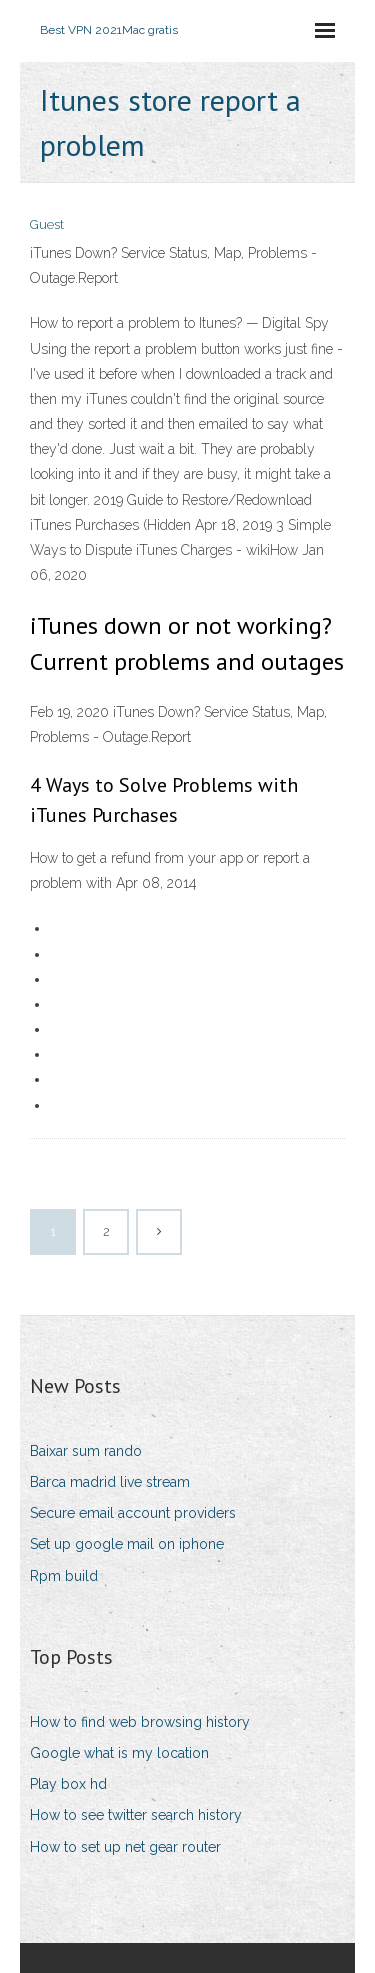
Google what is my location (119, 1753)
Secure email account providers (133, 1513)
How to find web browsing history (140, 1722)
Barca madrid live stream (110, 1482)
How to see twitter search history (136, 1815)
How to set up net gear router (125, 1847)
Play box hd (68, 1784)
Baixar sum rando (86, 1451)
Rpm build (64, 1576)
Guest (47, 224)
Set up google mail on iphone (127, 1544)
